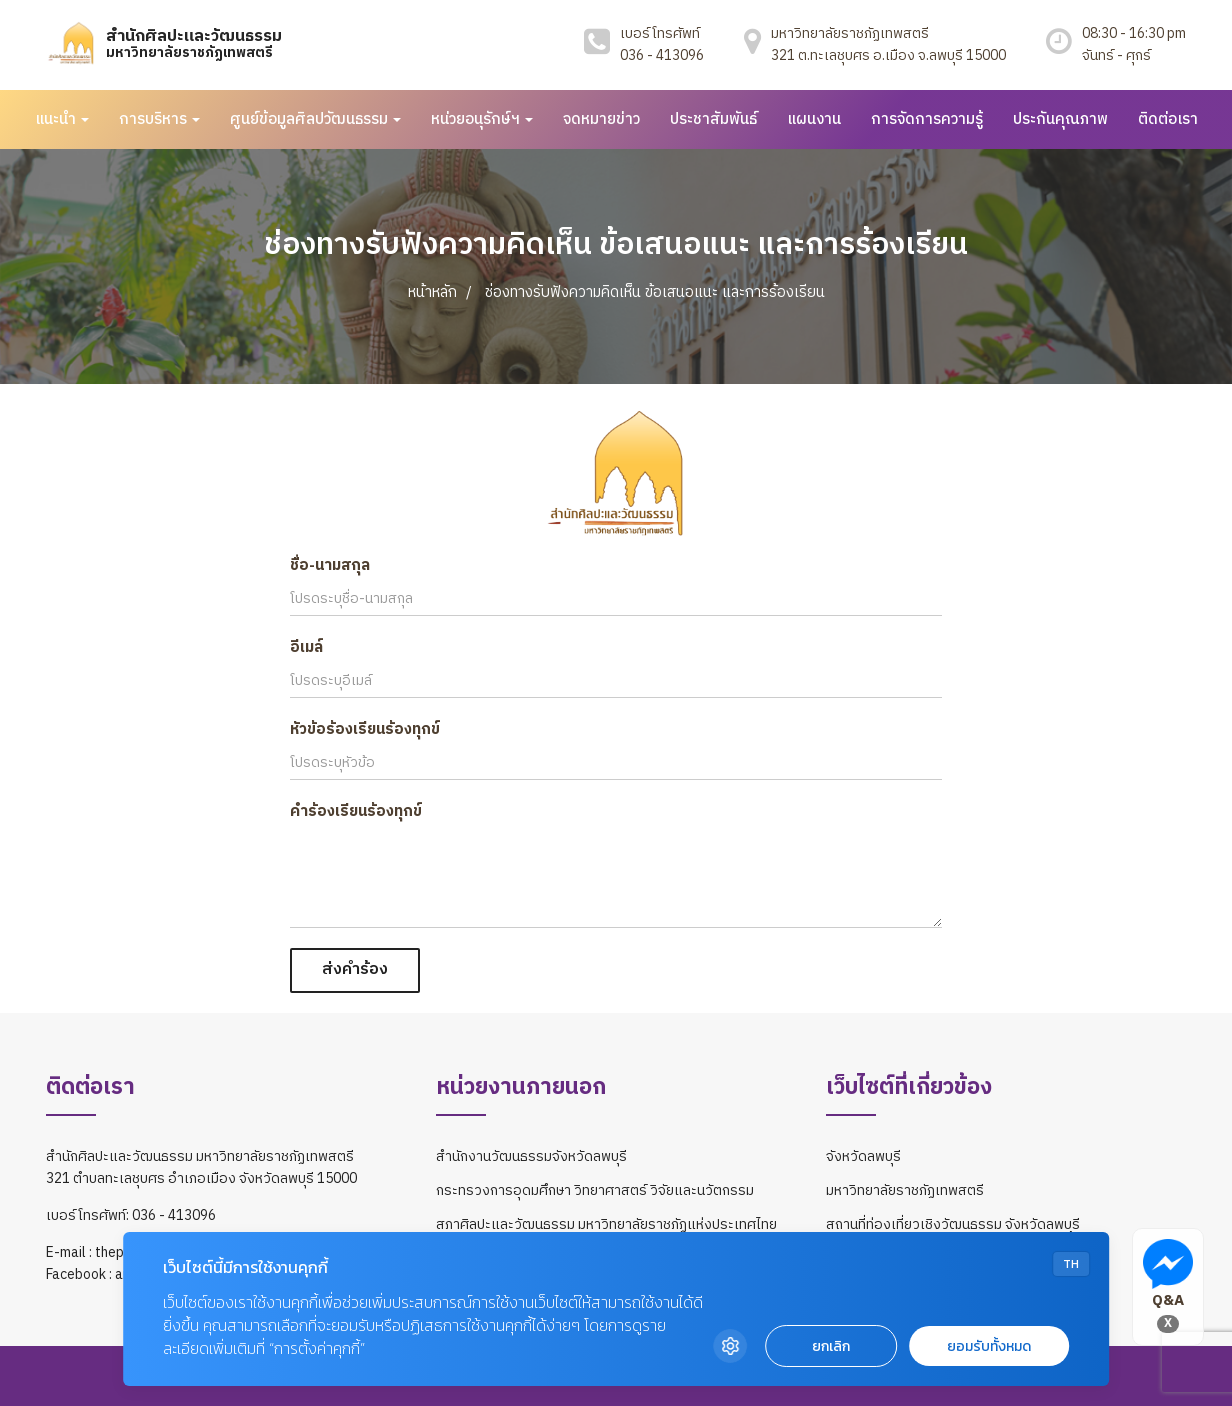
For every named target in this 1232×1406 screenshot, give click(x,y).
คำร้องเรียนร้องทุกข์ (356, 811)
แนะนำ (62, 119)
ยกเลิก (831, 1346)
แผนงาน (814, 119)
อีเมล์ (306, 647)
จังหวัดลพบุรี (863, 1156)
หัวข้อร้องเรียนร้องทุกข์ (365, 729)
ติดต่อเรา (1168, 119)
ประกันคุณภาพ (1060, 119)
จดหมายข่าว (601, 119)
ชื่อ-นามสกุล (330, 565)
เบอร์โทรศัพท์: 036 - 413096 (131, 1216)
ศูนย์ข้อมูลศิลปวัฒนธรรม (315, 119)
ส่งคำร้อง (355, 969)
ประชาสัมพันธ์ (713, 119)
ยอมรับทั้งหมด (989, 1346)
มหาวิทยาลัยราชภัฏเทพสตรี (905, 1190)
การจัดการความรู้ (927, 119)
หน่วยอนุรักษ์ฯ (482, 119)
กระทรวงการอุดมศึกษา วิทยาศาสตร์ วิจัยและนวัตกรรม (595, 1190)
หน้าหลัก (432, 292)
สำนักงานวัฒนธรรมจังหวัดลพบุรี (531, 1156)
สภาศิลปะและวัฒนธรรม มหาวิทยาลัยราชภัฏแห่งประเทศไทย (606, 1224)
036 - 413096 (662, 55)
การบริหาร (159, 119)
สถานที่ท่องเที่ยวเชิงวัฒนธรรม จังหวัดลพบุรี (953, 1224)
